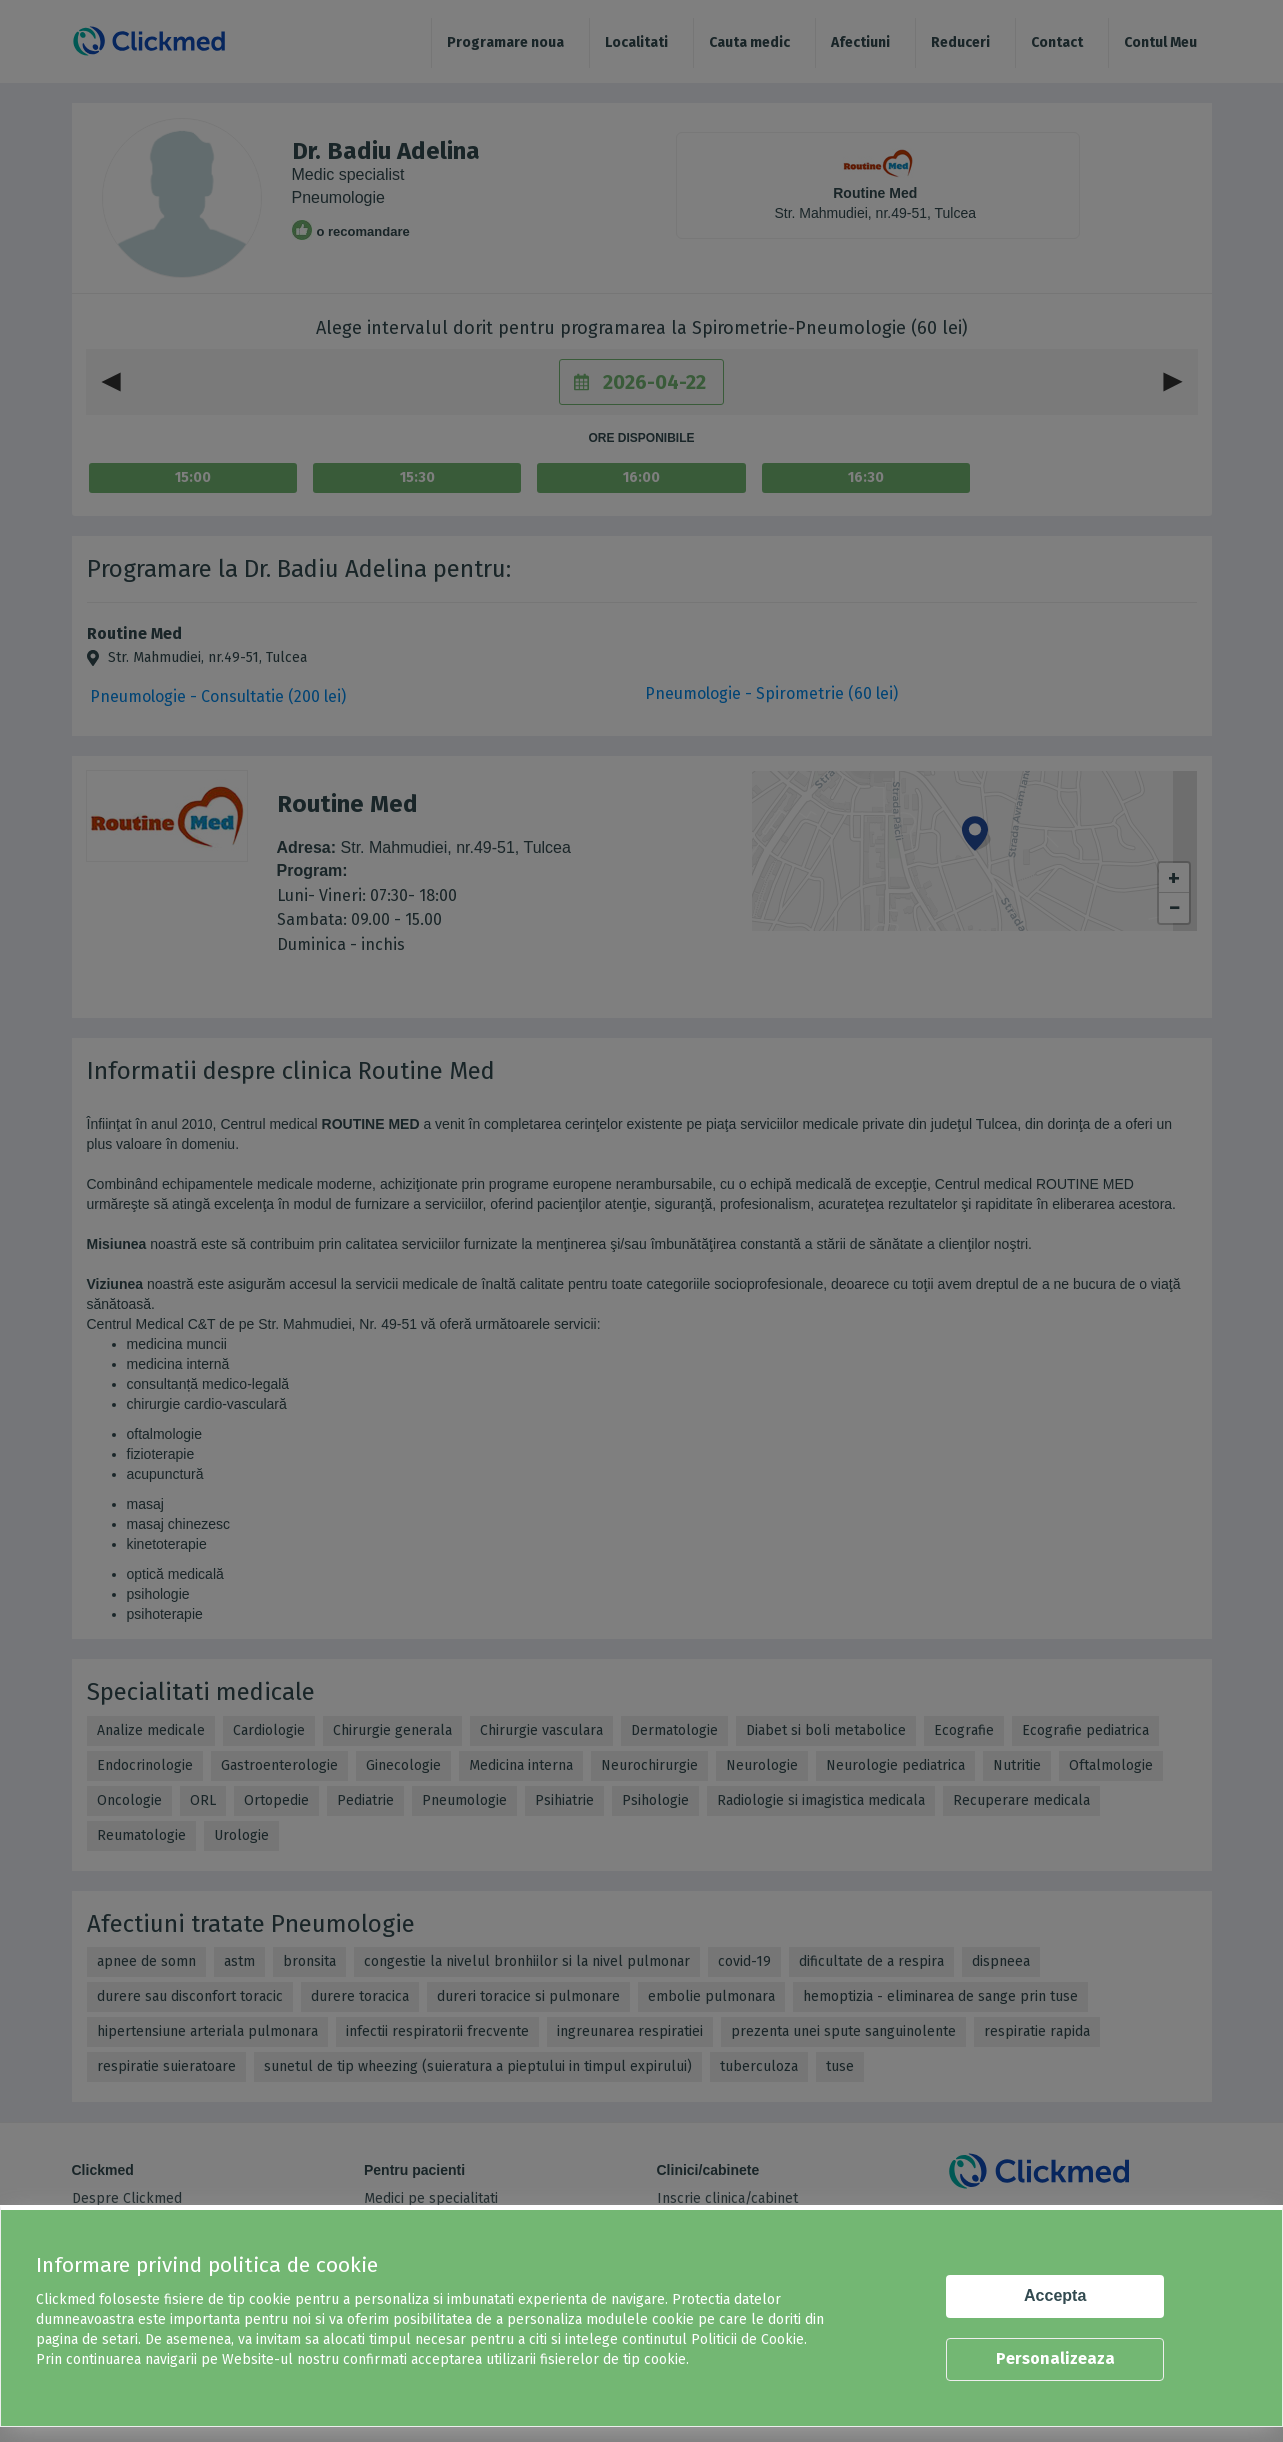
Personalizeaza (1055, 2358)
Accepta (1055, 2295)
